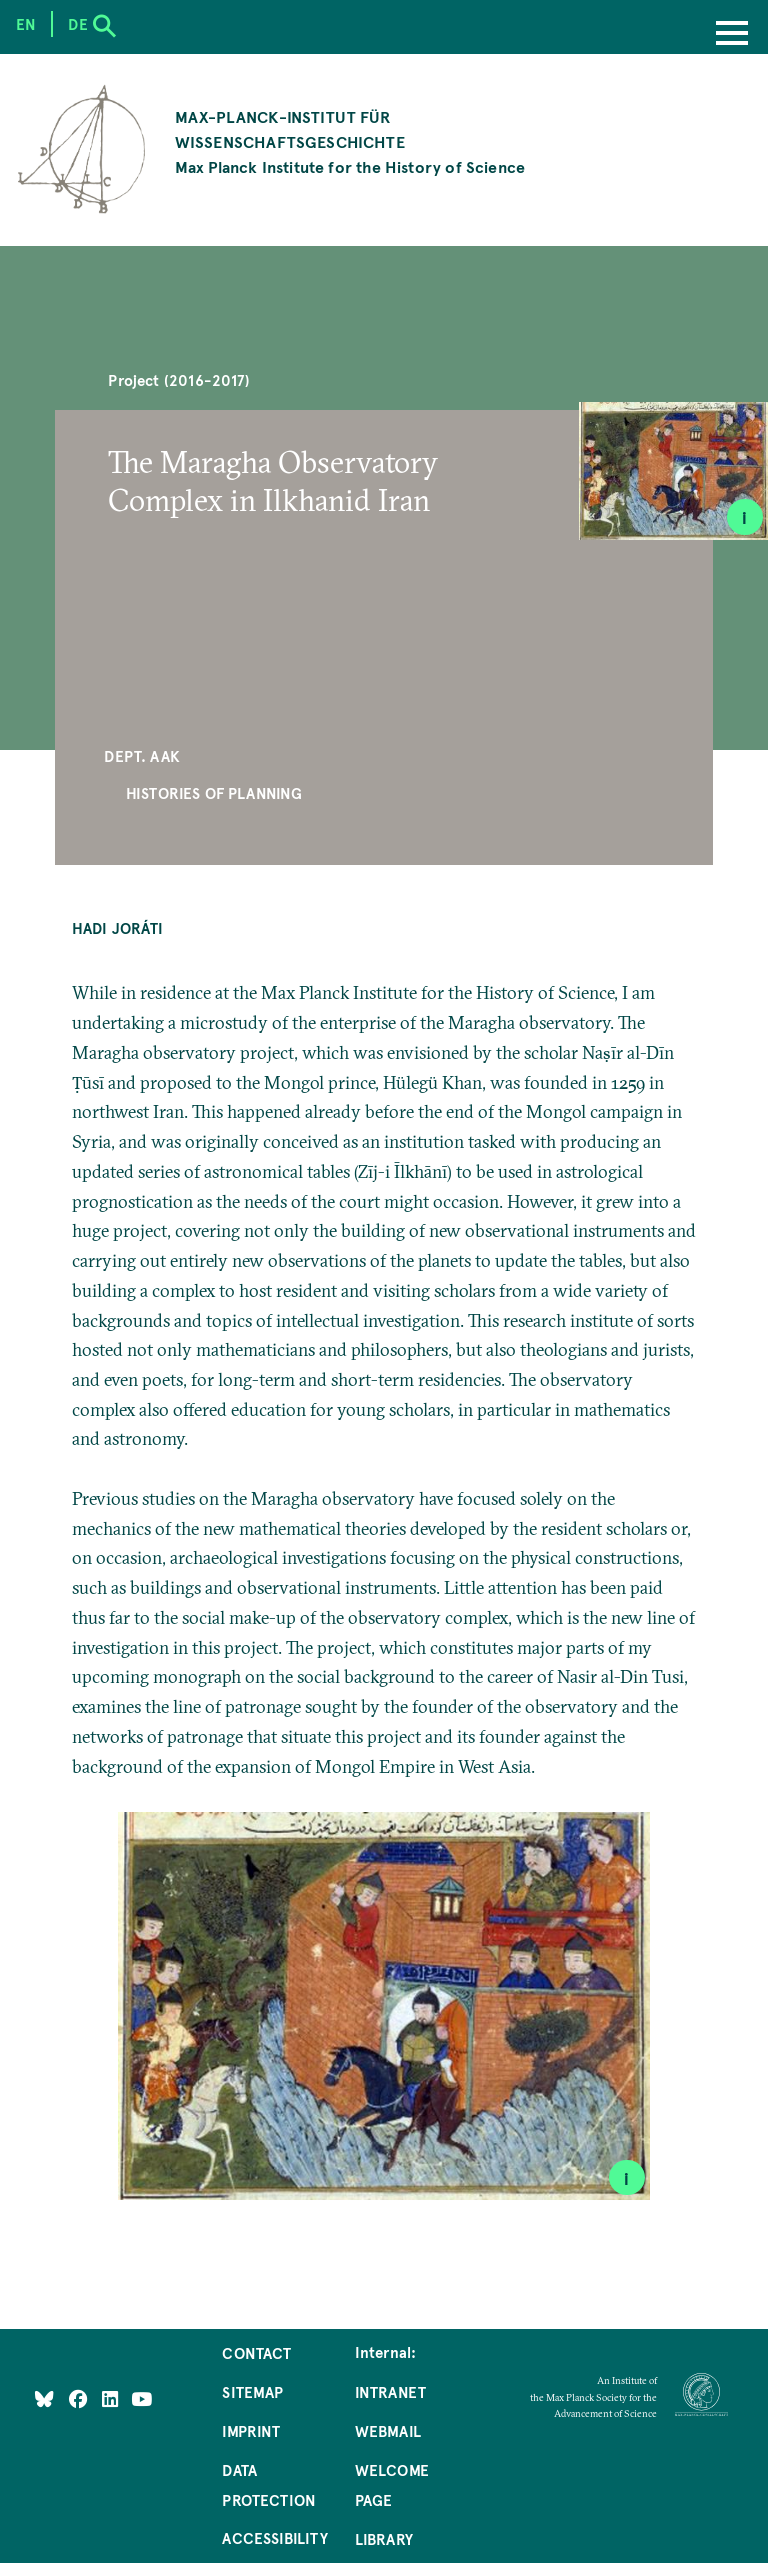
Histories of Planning (214, 793)
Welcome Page (392, 2485)
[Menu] (732, 35)
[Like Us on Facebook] (80, 2398)
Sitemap (252, 2392)
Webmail (388, 2431)
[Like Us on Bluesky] (44, 2398)
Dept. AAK (142, 756)
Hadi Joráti (117, 928)
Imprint (251, 2431)
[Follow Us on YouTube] (141, 2398)
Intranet (390, 2392)
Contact (256, 2353)
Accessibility (274, 2538)
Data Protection (269, 2485)
